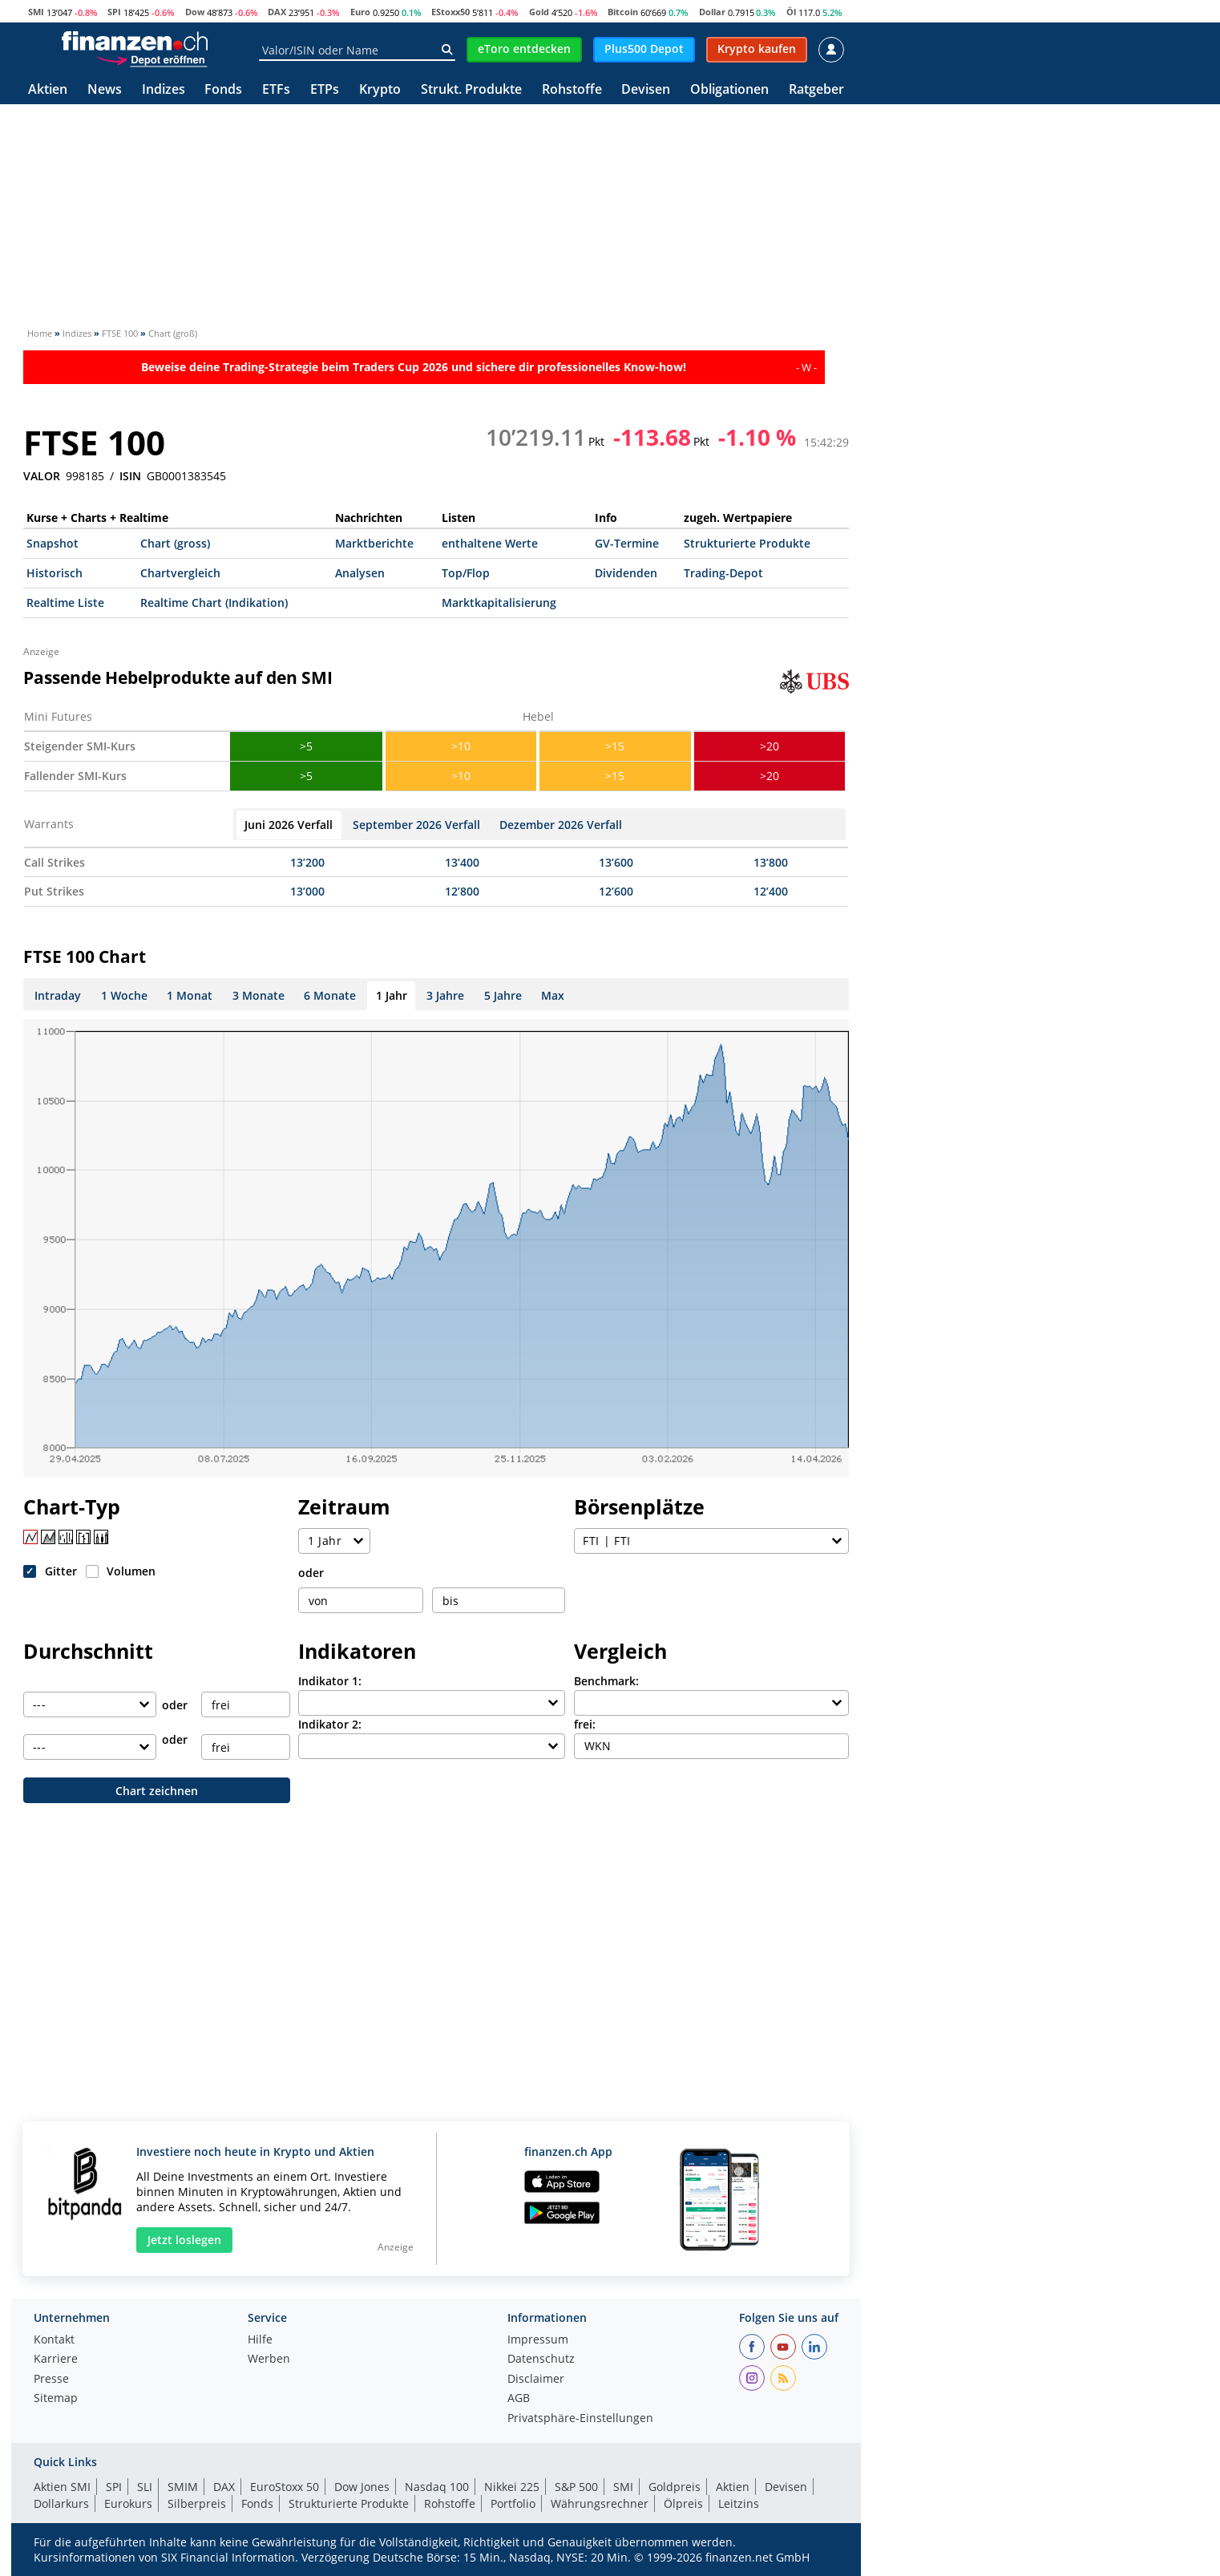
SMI (36, 12)
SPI (114, 12)
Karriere (56, 2359)
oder (311, 1572)
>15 (614, 746)
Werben (269, 2359)
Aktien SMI (62, 2486)
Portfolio (513, 2503)
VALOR (41, 476)
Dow (194, 12)
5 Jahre (503, 995)
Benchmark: (606, 1680)
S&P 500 (576, 2486)
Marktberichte (374, 543)
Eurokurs (128, 2503)
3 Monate (258, 995)
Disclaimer (535, 2379)
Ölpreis (683, 2503)
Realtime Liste (65, 602)
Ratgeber (816, 90)
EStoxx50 (450, 12)
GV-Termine (627, 543)
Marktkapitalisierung (499, 602)
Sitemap (56, 2398)
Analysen (360, 572)
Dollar (712, 12)
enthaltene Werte (490, 543)
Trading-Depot (723, 572)
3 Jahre (445, 995)
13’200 (307, 862)
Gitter (61, 1571)
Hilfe (260, 2340)
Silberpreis (197, 2503)
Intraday (57, 995)
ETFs (276, 90)
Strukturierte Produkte (747, 543)
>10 (461, 746)
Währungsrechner (599, 2503)
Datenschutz (541, 2359)
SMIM (183, 2486)
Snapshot (52, 543)
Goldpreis (674, 2486)
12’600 (616, 891)
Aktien (47, 90)
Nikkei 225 (511, 2486)
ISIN (130, 476)
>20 (769, 746)
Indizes (163, 90)
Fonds (223, 90)
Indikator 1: (330, 1680)
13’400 (462, 862)
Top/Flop (466, 572)
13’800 (770, 862)
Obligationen (729, 90)
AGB (518, 2398)
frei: (585, 1724)
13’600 (616, 862)
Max (552, 995)
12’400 (770, 891)
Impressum (537, 2340)
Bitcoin (623, 12)
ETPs (324, 90)
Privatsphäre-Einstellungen (580, 2418)
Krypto (380, 90)
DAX (277, 12)
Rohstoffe (572, 90)
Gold (539, 12)
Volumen (131, 1571)
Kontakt (54, 2340)
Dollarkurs (61, 2503)
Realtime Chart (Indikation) (214, 602)
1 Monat (189, 995)
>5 (306, 746)
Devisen (645, 90)
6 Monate (330, 995)
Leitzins (738, 2503)
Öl (791, 12)
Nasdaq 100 (437, 2486)
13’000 (307, 891)
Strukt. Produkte (471, 90)
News (104, 90)
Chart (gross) (175, 543)
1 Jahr (391, 995)
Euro (360, 12)
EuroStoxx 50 (284, 2486)
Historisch (54, 572)
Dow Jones (362, 2486)
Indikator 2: (330, 1724)
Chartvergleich (180, 572)
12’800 (462, 891)
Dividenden (626, 572)
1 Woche (124, 995)
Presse (51, 2379)
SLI (144, 2486)
